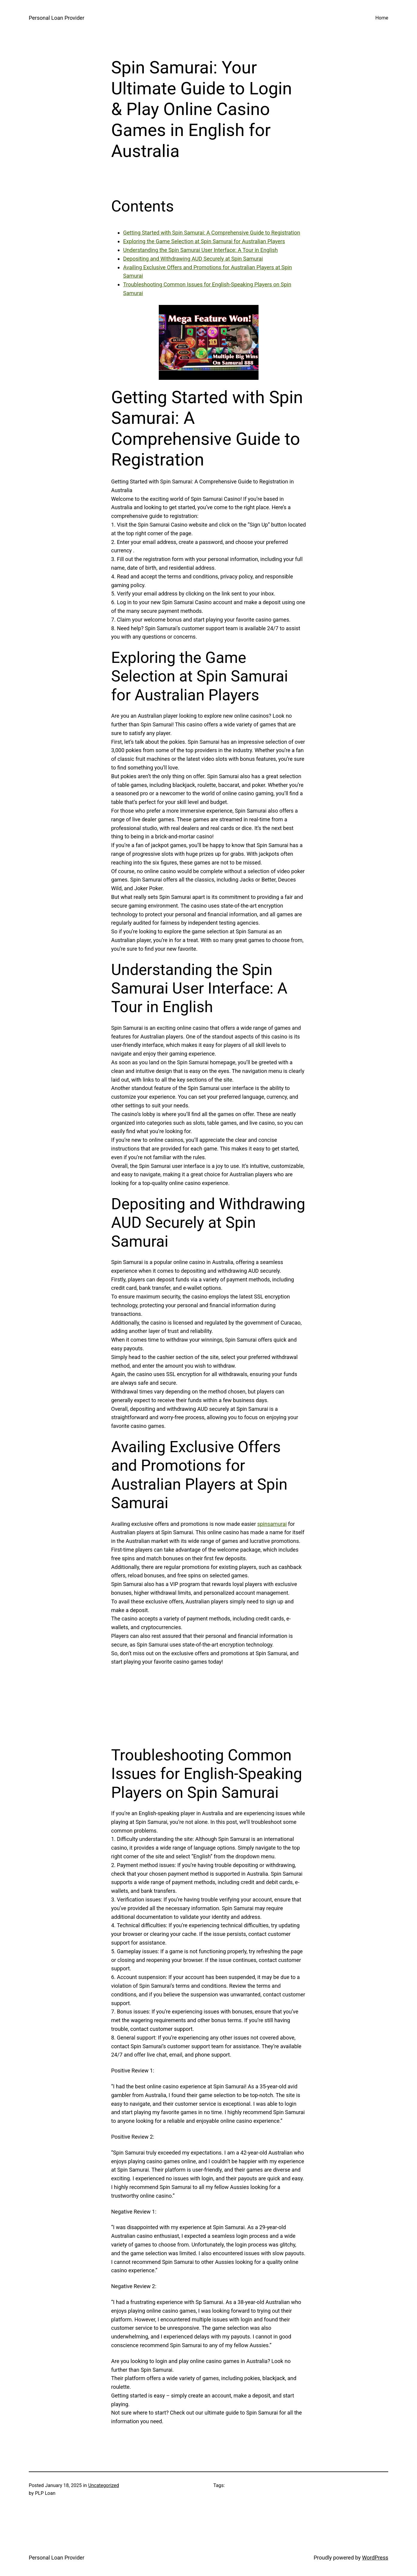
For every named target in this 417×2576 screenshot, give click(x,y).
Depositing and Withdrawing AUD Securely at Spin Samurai (193, 259)
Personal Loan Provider (56, 18)
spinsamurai (272, 1524)
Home (381, 18)
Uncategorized (103, 2485)
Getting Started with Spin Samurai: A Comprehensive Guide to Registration (211, 232)
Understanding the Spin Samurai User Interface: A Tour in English (200, 250)
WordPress (375, 2557)
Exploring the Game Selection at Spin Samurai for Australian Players (204, 241)
